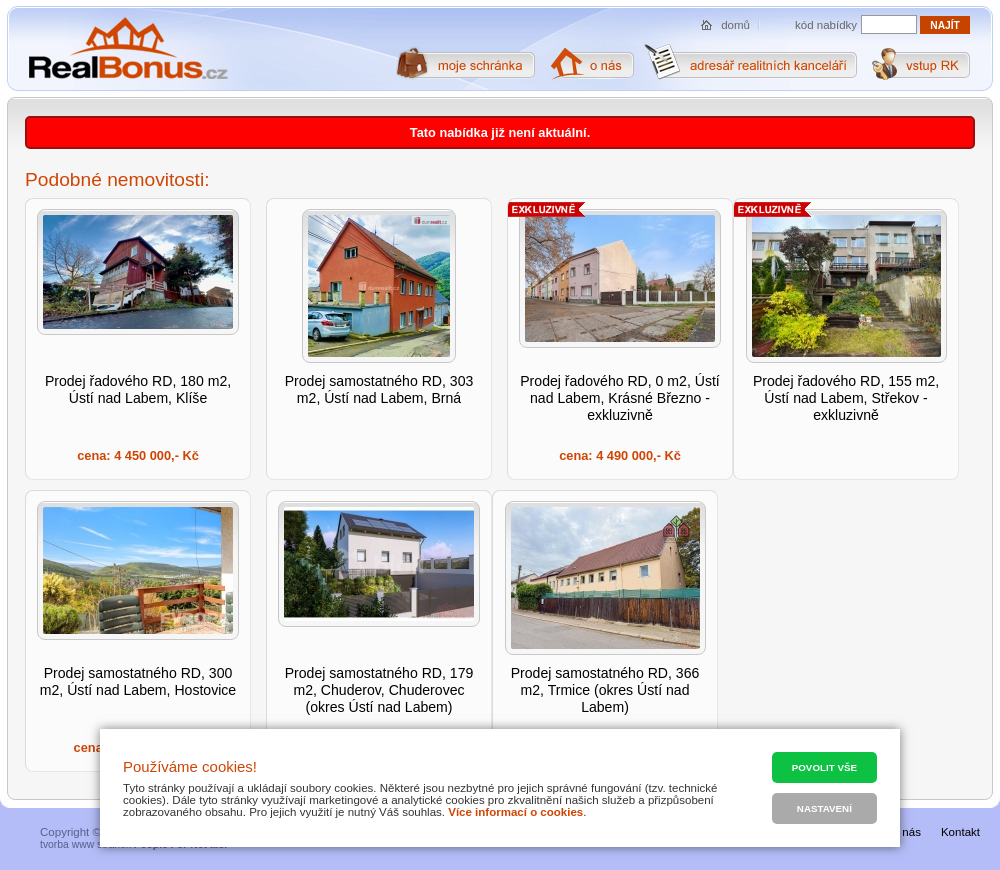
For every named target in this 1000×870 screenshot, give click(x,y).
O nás (905, 832)
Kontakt (960, 832)
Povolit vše (824, 767)
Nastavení (824, 808)
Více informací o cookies (515, 812)
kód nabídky (826, 25)
